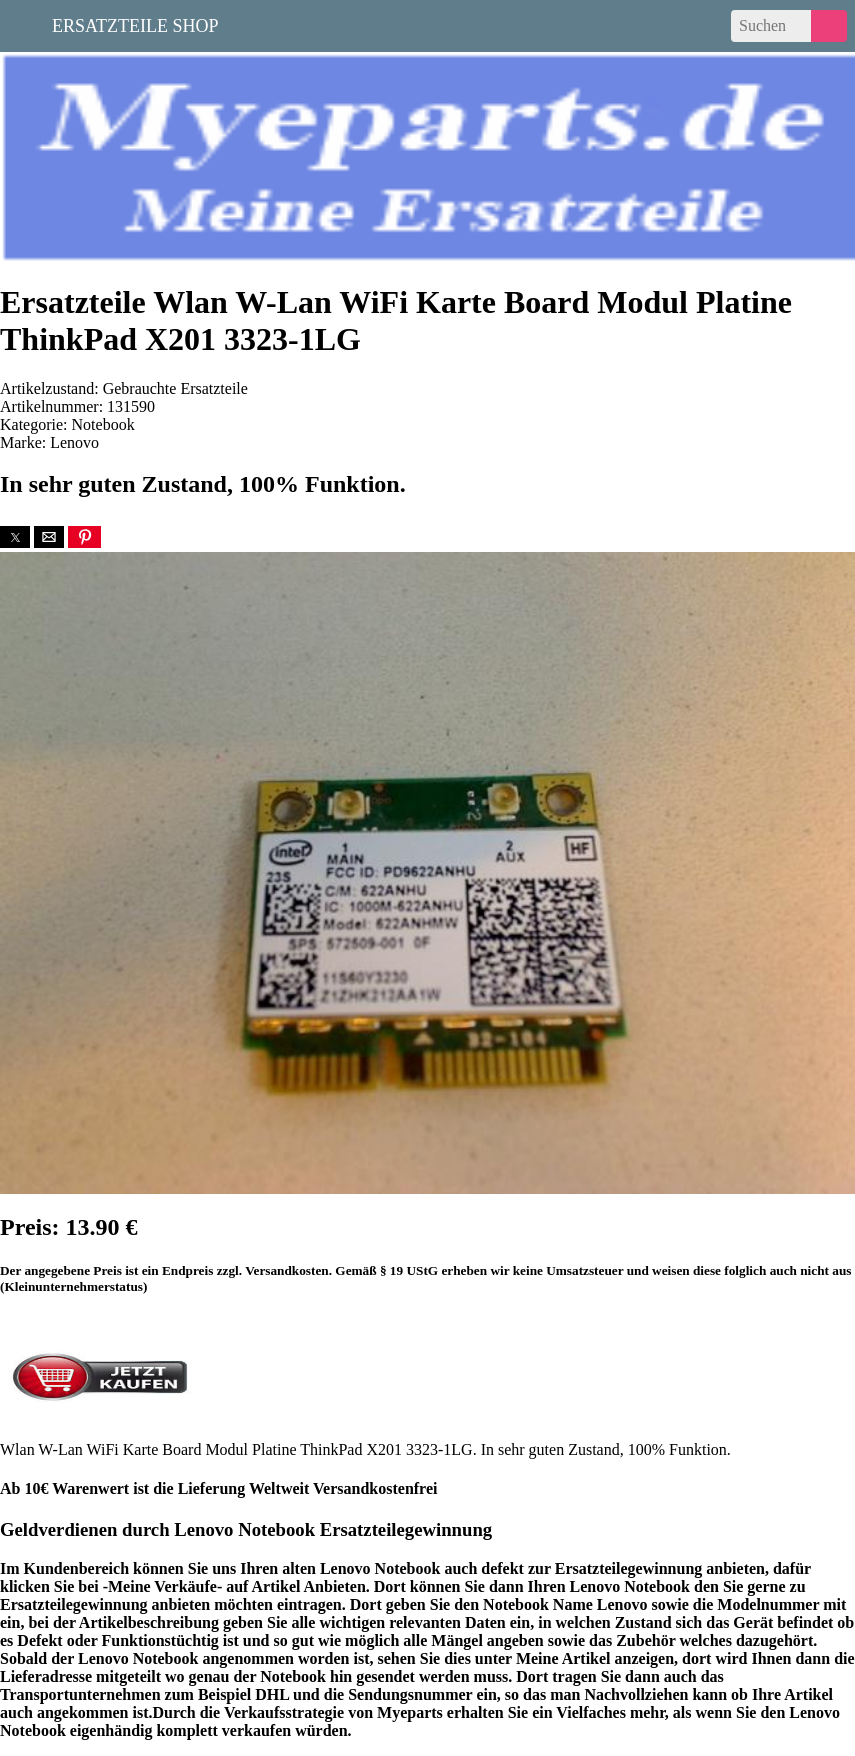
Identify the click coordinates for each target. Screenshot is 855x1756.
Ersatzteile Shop (135, 24)
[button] (15, 537)
